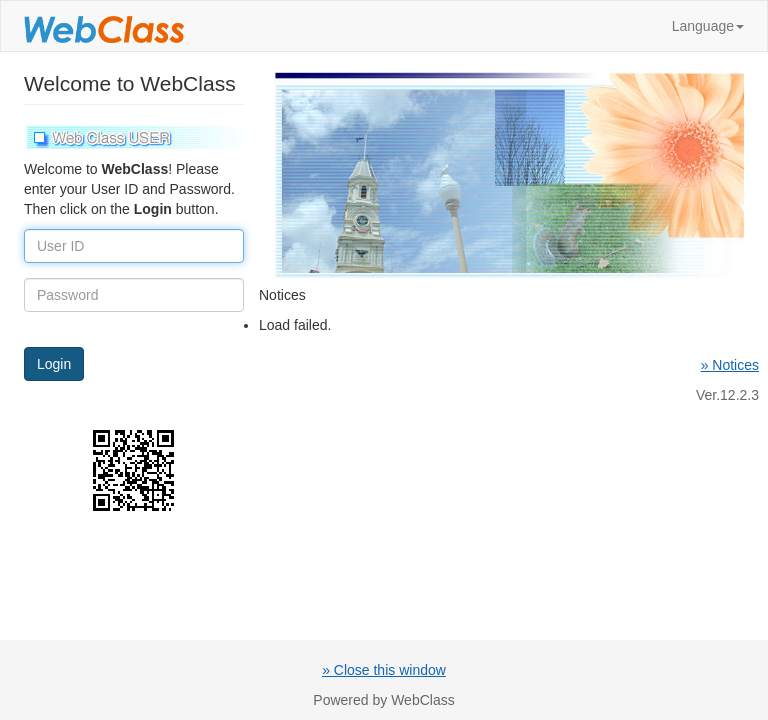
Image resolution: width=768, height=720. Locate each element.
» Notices (730, 365)
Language (708, 26)
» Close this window (384, 670)
